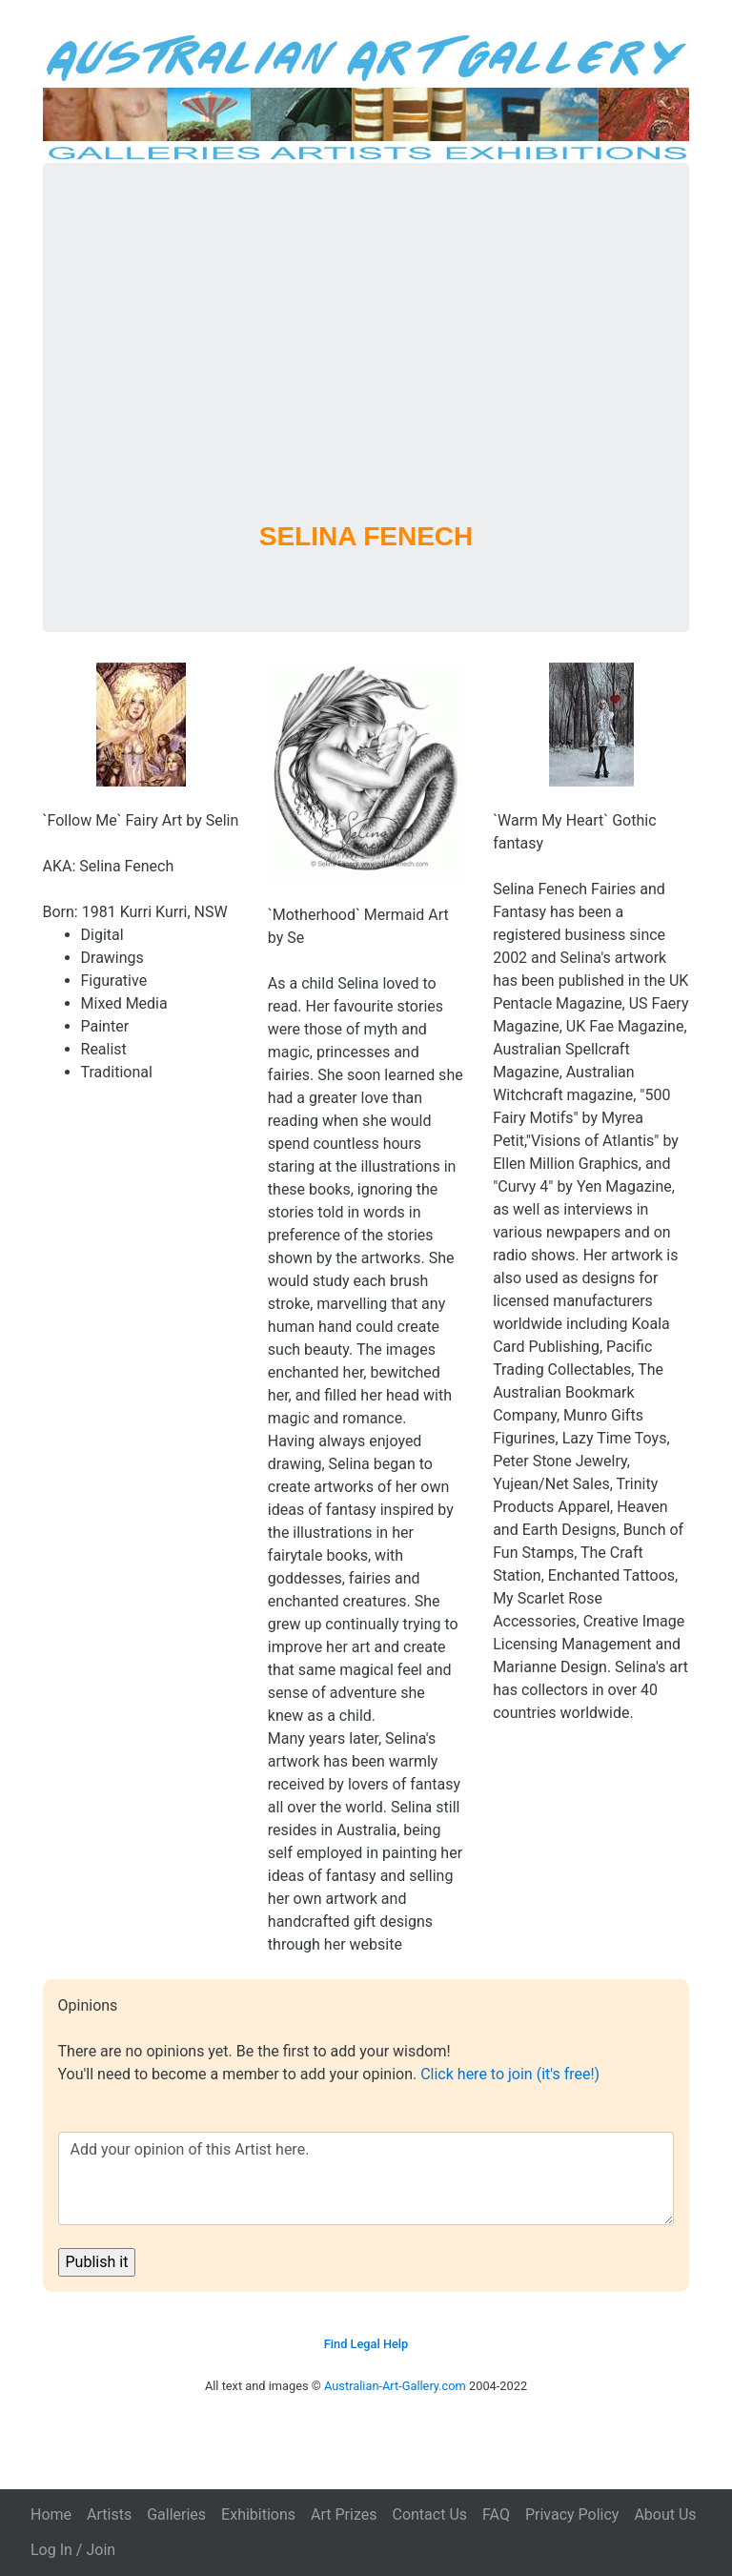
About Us (665, 2514)
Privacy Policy (572, 2514)
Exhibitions (258, 2514)
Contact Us (429, 2514)
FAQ (496, 2514)
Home (50, 2514)
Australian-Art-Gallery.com (395, 2386)
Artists (109, 2514)
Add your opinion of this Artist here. (366, 2178)
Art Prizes (343, 2514)
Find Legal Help (366, 2344)
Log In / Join (72, 2550)
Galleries (176, 2514)
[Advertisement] (366, 367)
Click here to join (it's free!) (510, 2074)
